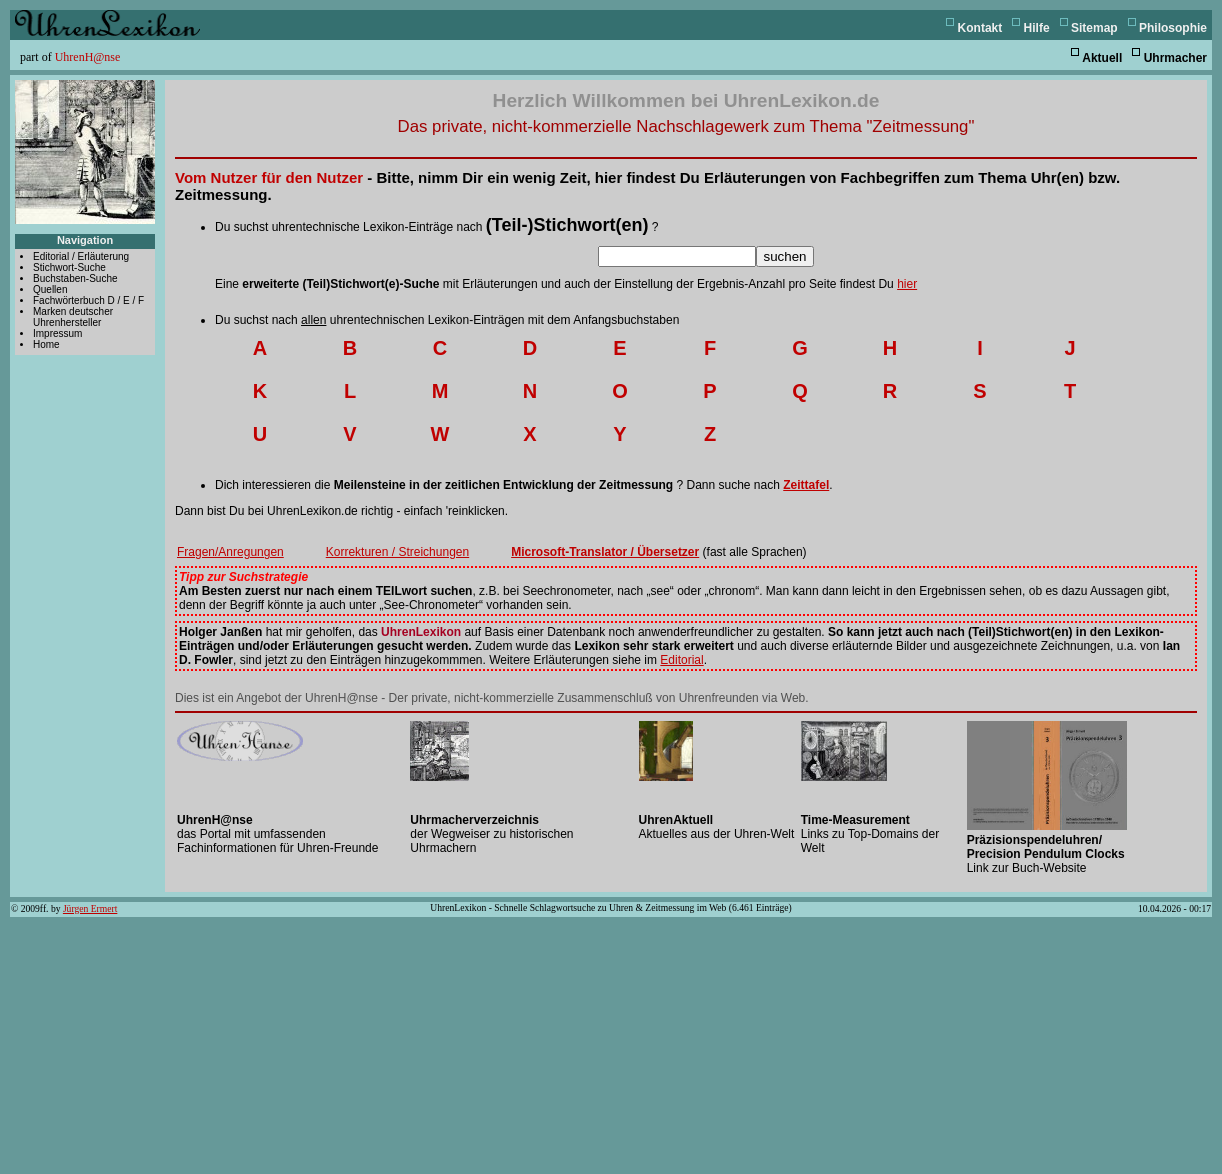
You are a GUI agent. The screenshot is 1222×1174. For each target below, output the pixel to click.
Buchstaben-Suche (75, 278)
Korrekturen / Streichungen (397, 552)
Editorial (681, 660)
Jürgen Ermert (90, 908)
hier (907, 284)
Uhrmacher (1175, 58)
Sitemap (1094, 28)
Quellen (50, 289)
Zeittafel (806, 485)
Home (46, 344)
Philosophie (1173, 28)
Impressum (57, 333)
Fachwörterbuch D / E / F (88, 300)
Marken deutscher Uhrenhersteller (73, 317)
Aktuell (1102, 58)
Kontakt (980, 28)
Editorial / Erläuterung (81, 256)
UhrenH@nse (88, 57)
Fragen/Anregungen (230, 552)
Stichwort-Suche (69, 267)
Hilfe (1037, 28)
